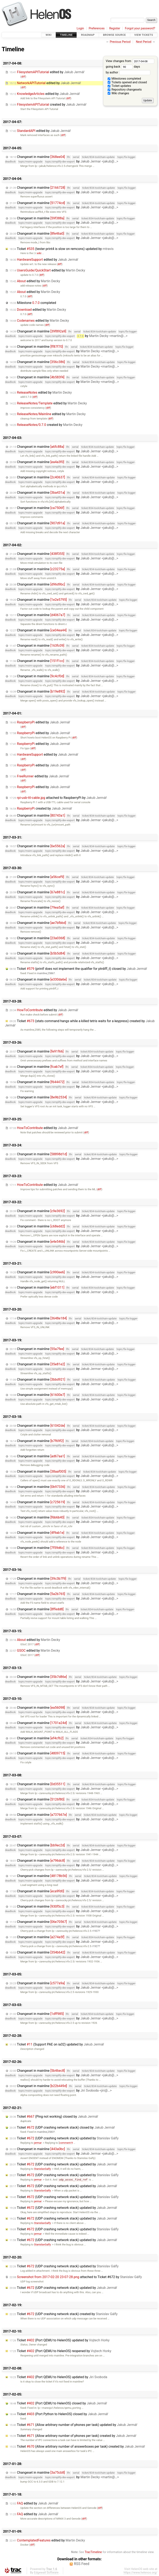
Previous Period (120, 42)
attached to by (58, 798)
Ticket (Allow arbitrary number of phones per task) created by (73, 2436)
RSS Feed (81, 2564)
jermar (38, 2142)
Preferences (97, 28)
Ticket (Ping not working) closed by (54, 2116)
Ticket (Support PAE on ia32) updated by (57, 2044)
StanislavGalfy (42, 2168)
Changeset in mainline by (70, 159)
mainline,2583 (45, 2131)
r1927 (95, 1946)
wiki (37, 253)
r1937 (95, 1930)
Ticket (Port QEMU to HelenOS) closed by (58, 2403)
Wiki (49, 34)
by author (128, 72)
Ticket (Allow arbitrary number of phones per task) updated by (73, 2425)
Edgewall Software (46, 2572)
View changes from (130, 61)
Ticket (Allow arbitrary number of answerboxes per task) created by (77, 2446)
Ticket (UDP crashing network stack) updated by (64, 2138)
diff (23, 76)
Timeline (66, 34)
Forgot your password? (140, 28)
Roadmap (88, 34)
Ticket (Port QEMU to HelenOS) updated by (60, 2340)
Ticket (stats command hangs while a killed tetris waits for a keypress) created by (80, 1023)
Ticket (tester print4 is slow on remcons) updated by (61, 249)
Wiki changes (118, 93)
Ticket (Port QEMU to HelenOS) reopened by (60, 2351)
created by (48, 104)
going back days (123, 66)
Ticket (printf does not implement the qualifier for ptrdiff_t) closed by (78, 969)
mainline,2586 (45, 973)
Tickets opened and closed (127, 82)
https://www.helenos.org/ (140, 2572)
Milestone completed (33, 303)
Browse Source (114, 34)
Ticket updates (119, 86)
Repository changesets (125, 89)
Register (114, 28)
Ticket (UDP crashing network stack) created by (64, 2314)
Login (80, 28)
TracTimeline (93, 2552)
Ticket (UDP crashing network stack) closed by (62, 2127)
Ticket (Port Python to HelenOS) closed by (59, 2414)
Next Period (144, 42)
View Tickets (143, 34)
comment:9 (66, 2142)
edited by (47, 72)
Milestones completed (124, 78)
